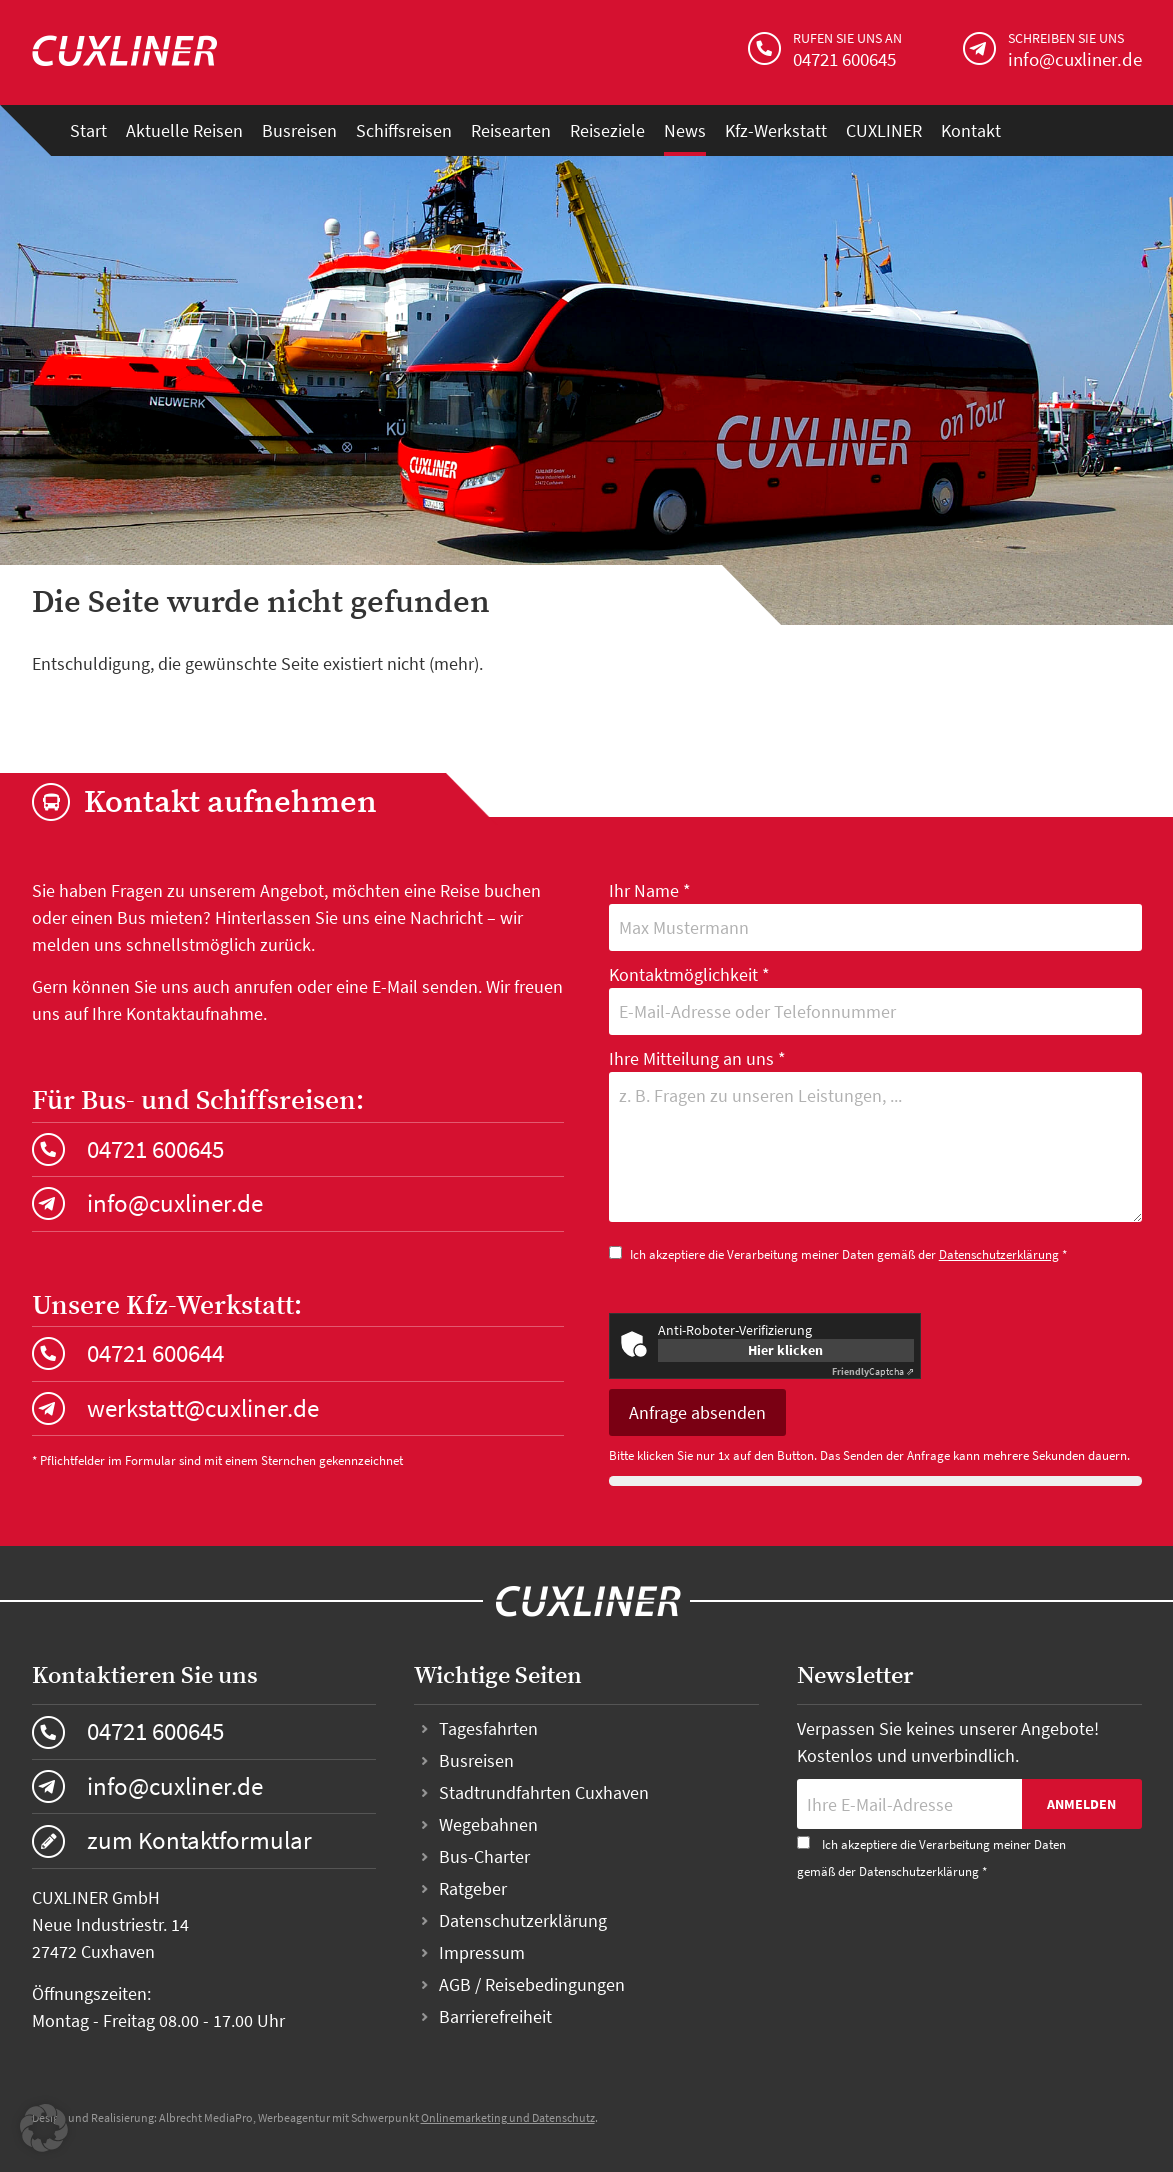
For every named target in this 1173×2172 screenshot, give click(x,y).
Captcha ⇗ (873, 1371)
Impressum (482, 1952)
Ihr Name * (875, 915)
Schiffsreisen (404, 130)
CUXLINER (884, 130)
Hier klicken (785, 1350)
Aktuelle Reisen (184, 130)
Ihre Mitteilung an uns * (875, 1138)
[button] (44, 2128)
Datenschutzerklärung (999, 1254)
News (685, 130)
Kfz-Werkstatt (776, 130)
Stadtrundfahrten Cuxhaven (544, 1792)
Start (88, 130)
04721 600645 (155, 1149)
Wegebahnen (488, 1824)
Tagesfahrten (488, 1728)
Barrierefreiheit (495, 2016)
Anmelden (1081, 1804)
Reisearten (511, 130)
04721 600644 (155, 1353)
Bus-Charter (484, 1856)
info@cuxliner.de (175, 1203)
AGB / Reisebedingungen (532, 1984)
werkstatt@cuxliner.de (203, 1408)
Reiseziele (607, 130)
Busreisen (299, 130)
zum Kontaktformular (199, 1840)
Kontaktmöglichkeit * (875, 999)
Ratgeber (473, 1888)
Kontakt (971, 130)
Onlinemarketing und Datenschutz (508, 2117)
